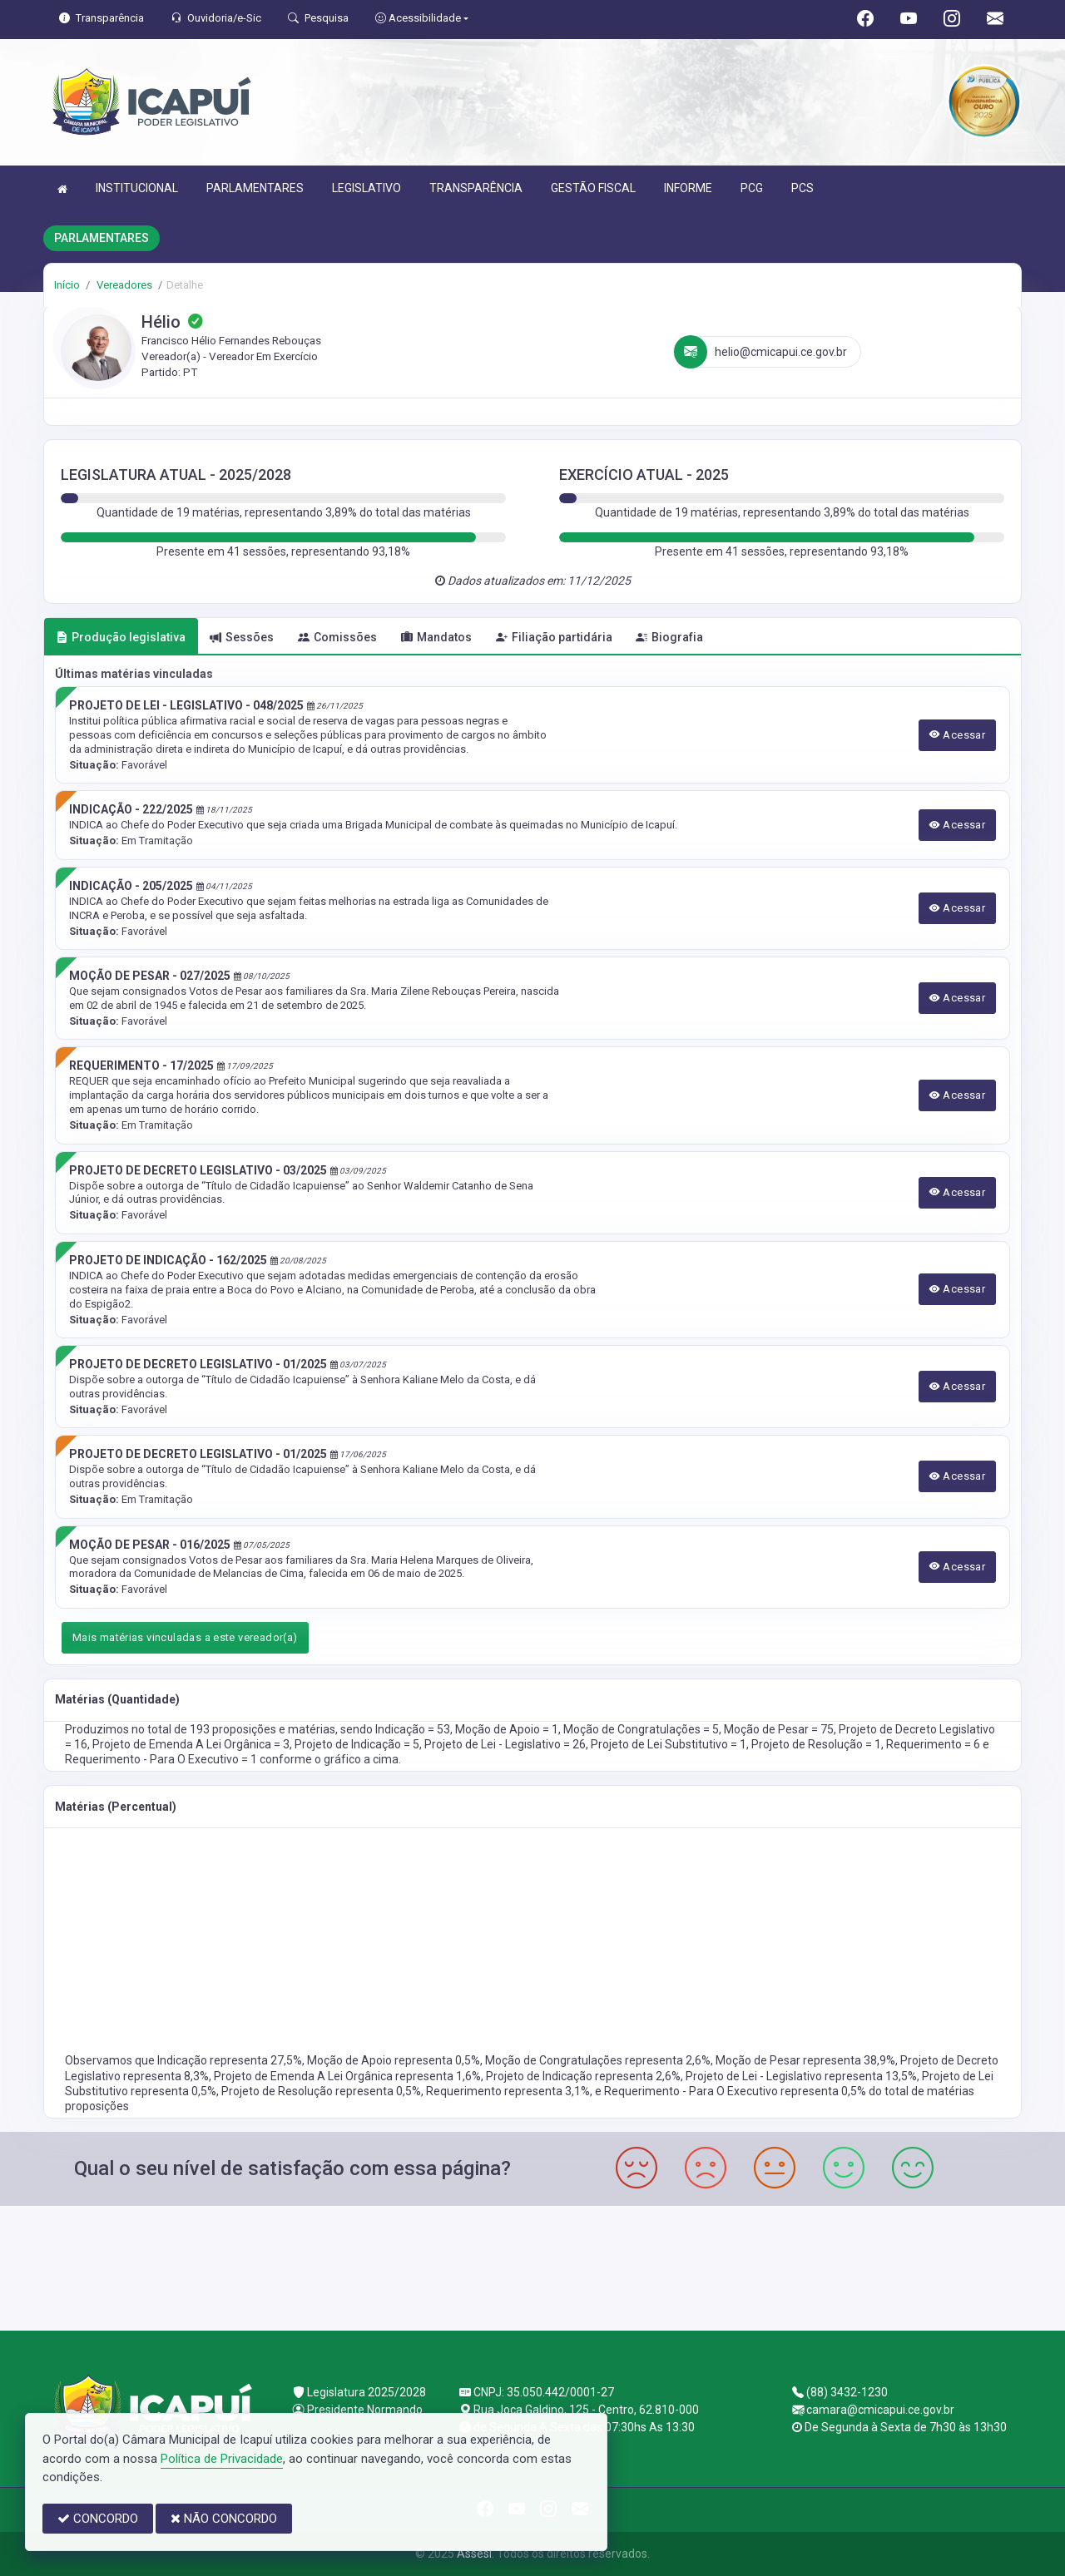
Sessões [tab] (242, 637)
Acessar (957, 735)
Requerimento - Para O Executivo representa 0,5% (736, 2091)
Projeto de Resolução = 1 (816, 1744)
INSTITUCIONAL (137, 188)
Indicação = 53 (412, 1729)
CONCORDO (97, 2518)
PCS (802, 188)
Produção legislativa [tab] (121, 637)
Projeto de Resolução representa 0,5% (321, 2091)
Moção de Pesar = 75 (779, 1729)
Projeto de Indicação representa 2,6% (583, 2076)
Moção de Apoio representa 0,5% (393, 2060)
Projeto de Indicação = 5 (357, 1744)
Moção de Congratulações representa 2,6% (598, 2060)
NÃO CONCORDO (224, 2518)
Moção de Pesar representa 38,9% (805, 2060)
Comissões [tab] (337, 637)
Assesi (474, 2553)
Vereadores (123, 285)
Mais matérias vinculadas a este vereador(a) (185, 1637)
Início (67, 285)
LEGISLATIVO (366, 188)
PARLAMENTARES (255, 188)
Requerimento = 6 (934, 1744)
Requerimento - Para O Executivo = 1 (162, 1759)
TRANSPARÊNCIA (476, 188)
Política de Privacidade (222, 2458)
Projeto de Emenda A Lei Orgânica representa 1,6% (347, 2076)
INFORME (688, 188)
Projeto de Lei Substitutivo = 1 (668, 1744)
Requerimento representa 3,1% (508, 2091)
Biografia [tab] (669, 637)
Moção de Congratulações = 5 (641, 1729)
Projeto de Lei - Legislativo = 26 (505, 1744)
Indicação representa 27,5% (229, 2060)
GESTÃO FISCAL (593, 188)
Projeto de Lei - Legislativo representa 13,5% (801, 2076)
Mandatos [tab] (436, 637)
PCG (752, 188)
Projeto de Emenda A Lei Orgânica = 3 (191, 1744)
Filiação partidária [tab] (554, 637)
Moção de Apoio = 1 (506, 1729)
